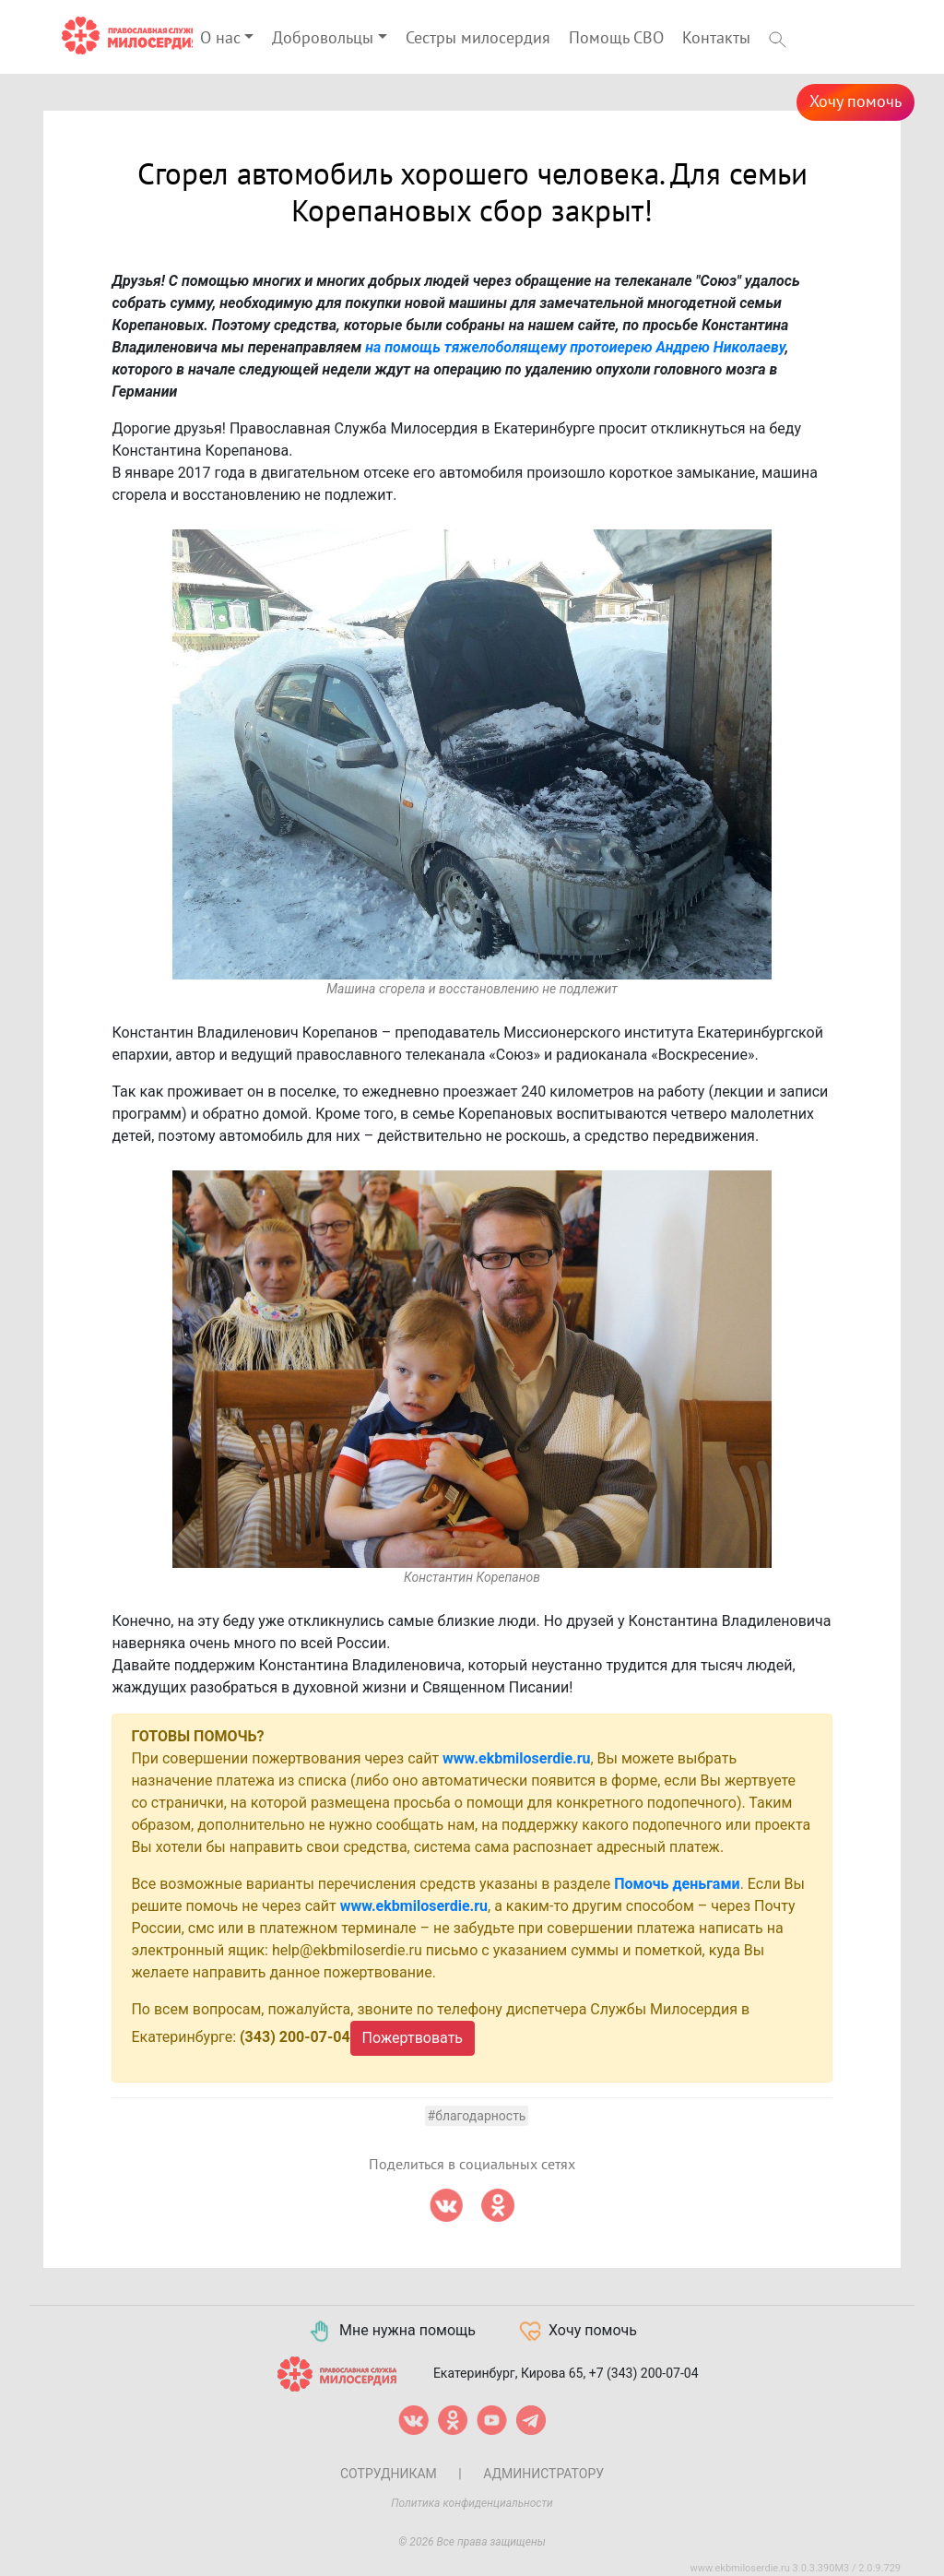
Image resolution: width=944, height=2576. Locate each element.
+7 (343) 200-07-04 (644, 2372)
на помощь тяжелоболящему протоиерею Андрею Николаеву (575, 347)
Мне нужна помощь (391, 2331)
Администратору (543, 2473)
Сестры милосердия (478, 38)
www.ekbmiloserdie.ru (516, 1758)
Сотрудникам (388, 2473)
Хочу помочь (855, 102)
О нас (220, 38)
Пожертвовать (412, 2038)
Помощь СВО (616, 38)
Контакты (716, 38)
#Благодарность (477, 2115)
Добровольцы (322, 38)
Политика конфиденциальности (472, 2503)
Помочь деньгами (677, 1884)
